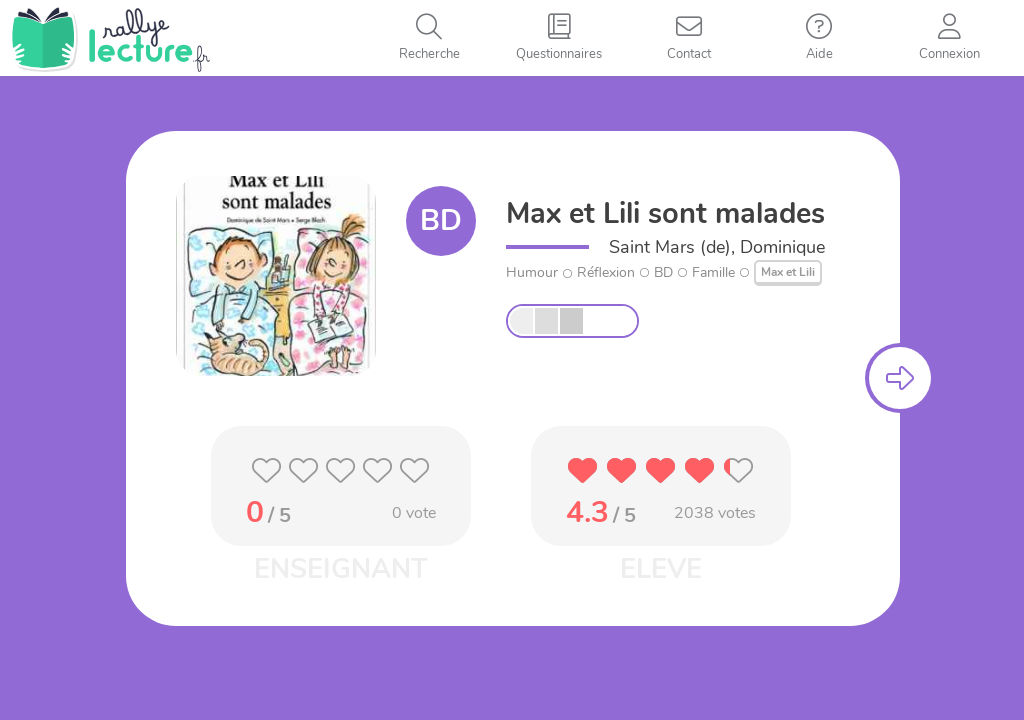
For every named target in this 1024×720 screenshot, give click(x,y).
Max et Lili (788, 272)
